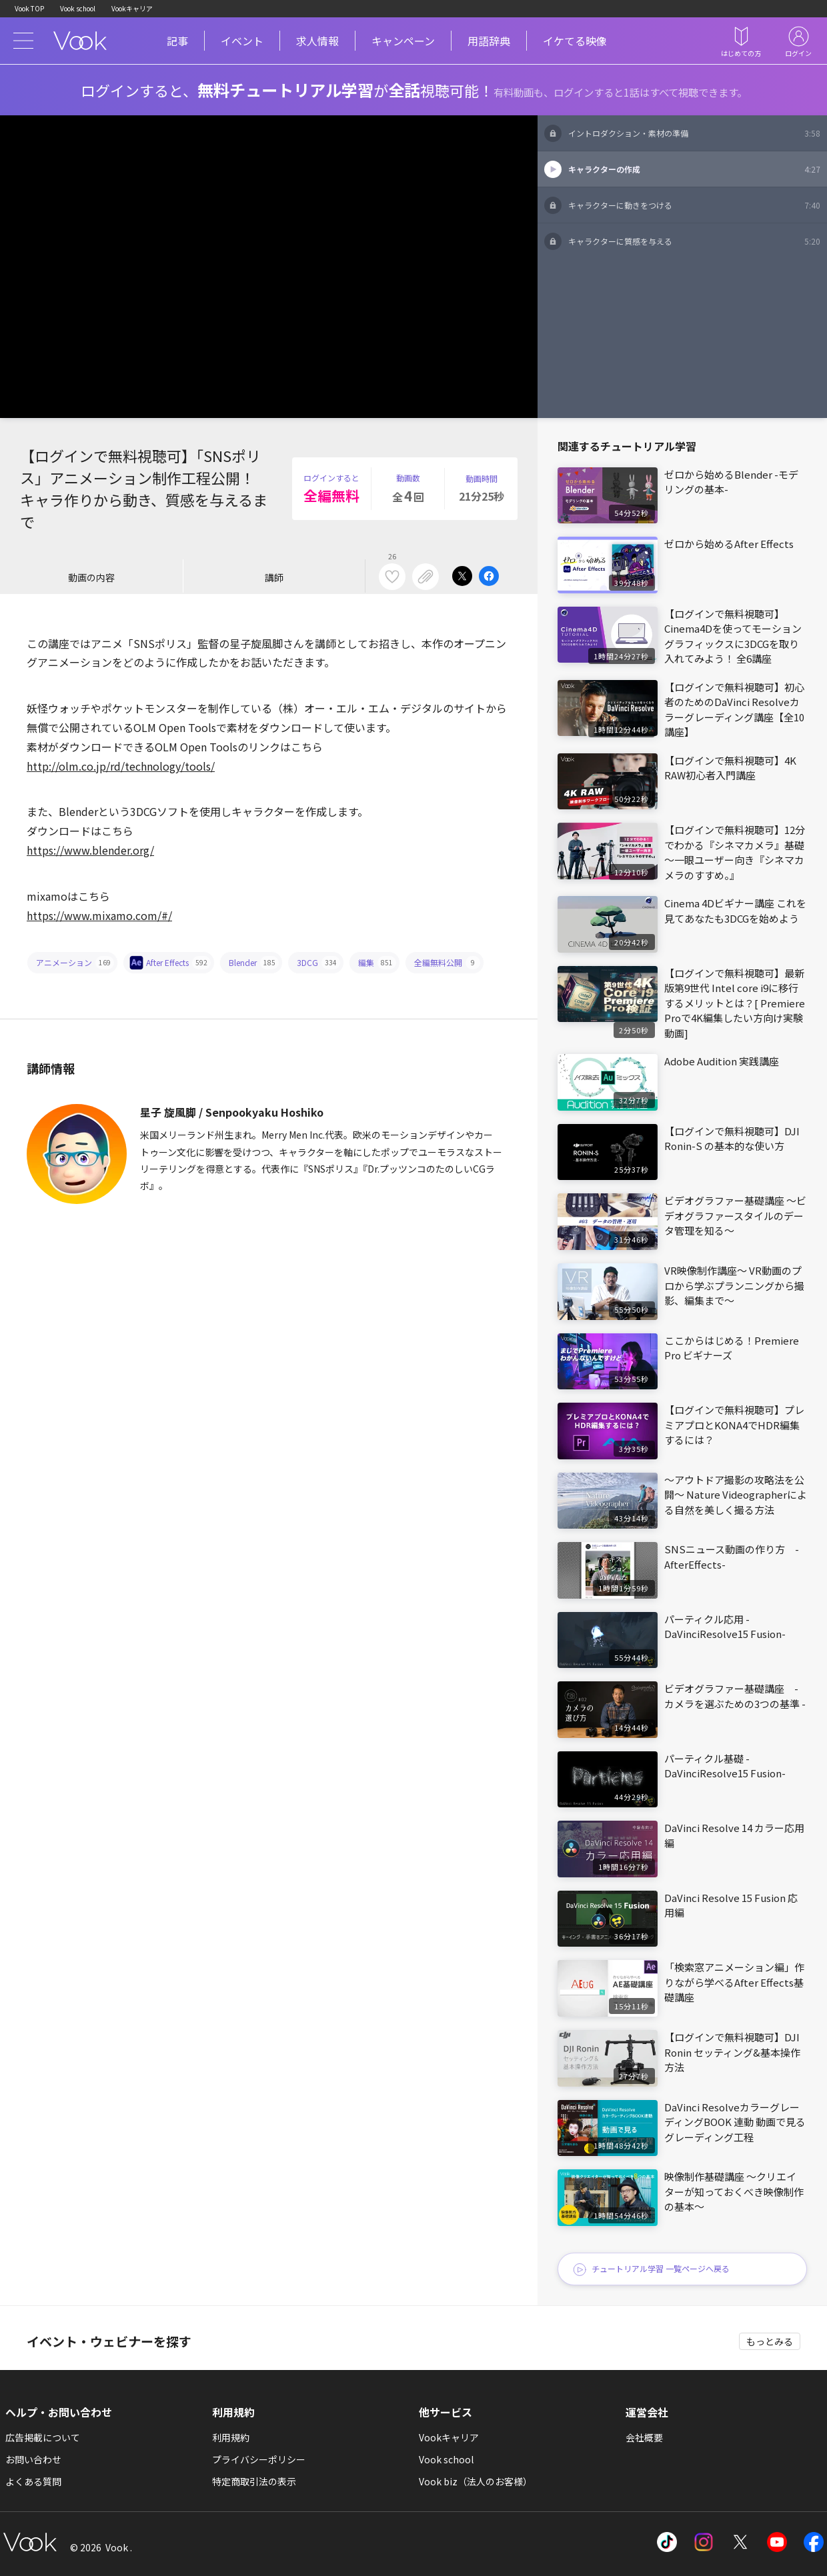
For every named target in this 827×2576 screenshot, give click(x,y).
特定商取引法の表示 (254, 2481)
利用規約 (230, 2437)
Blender (254, 962)
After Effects (171, 962)
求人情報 (317, 41)
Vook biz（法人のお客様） (475, 2481)
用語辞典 (489, 41)
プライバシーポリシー (258, 2459)
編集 (377, 962)
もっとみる (769, 2341)
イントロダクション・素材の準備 (694, 133)
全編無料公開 (447, 962)
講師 (274, 577)
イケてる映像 (575, 41)
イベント (242, 41)
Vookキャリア (132, 8)
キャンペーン (403, 41)
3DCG (318, 962)
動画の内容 (91, 577)
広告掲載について (42, 2437)
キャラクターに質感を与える (694, 241)
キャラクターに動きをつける (694, 205)
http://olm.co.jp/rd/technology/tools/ (121, 766)
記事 (177, 41)
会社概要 (644, 2437)
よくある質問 (33, 2481)
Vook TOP (29, 8)
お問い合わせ (33, 2459)
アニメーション (75, 962)
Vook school (77, 8)
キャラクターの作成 (694, 169)
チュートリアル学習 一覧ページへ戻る (651, 2269)
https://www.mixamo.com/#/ (99, 915)
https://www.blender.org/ (90, 850)
